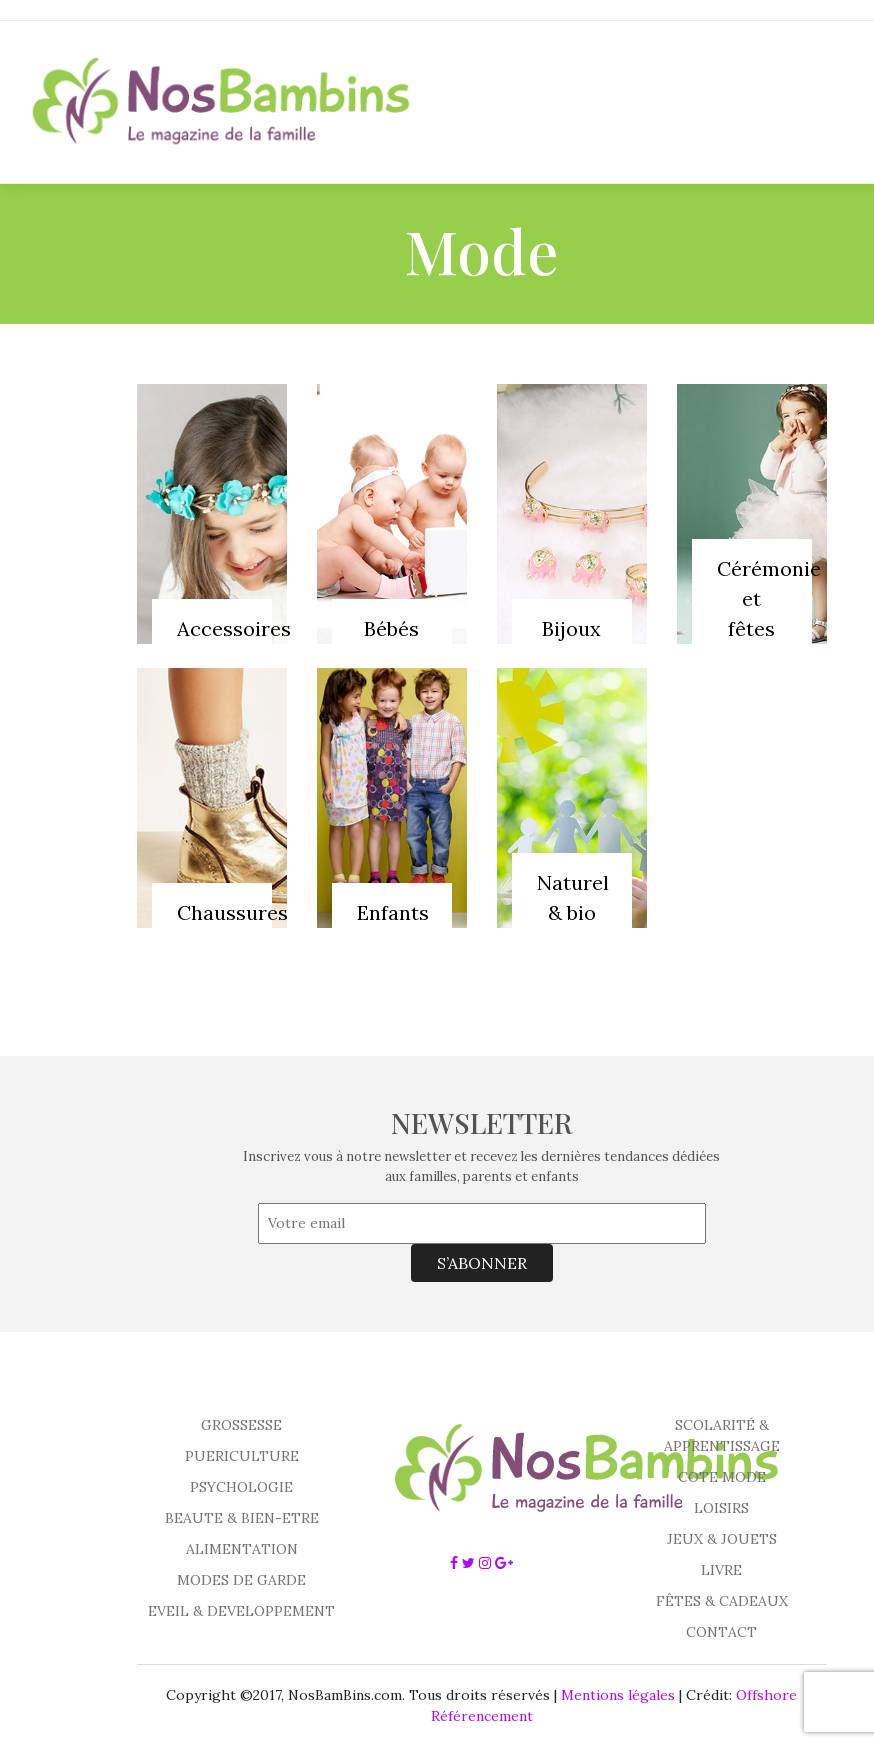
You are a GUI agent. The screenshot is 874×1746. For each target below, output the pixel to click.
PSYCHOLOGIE (241, 1487)
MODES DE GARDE (241, 1580)
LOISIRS (721, 1508)
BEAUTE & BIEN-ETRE (242, 1518)
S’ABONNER (482, 1263)
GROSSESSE (241, 1425)
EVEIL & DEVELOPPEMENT (241, 1611)
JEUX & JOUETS (722, 1539)
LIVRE (721, 1570)
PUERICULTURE (242, 1456)
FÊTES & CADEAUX (722, 1601)
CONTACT (721, 1632)
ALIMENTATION (242, 1549)
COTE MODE (722, 1477)
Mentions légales (618, 1695)
